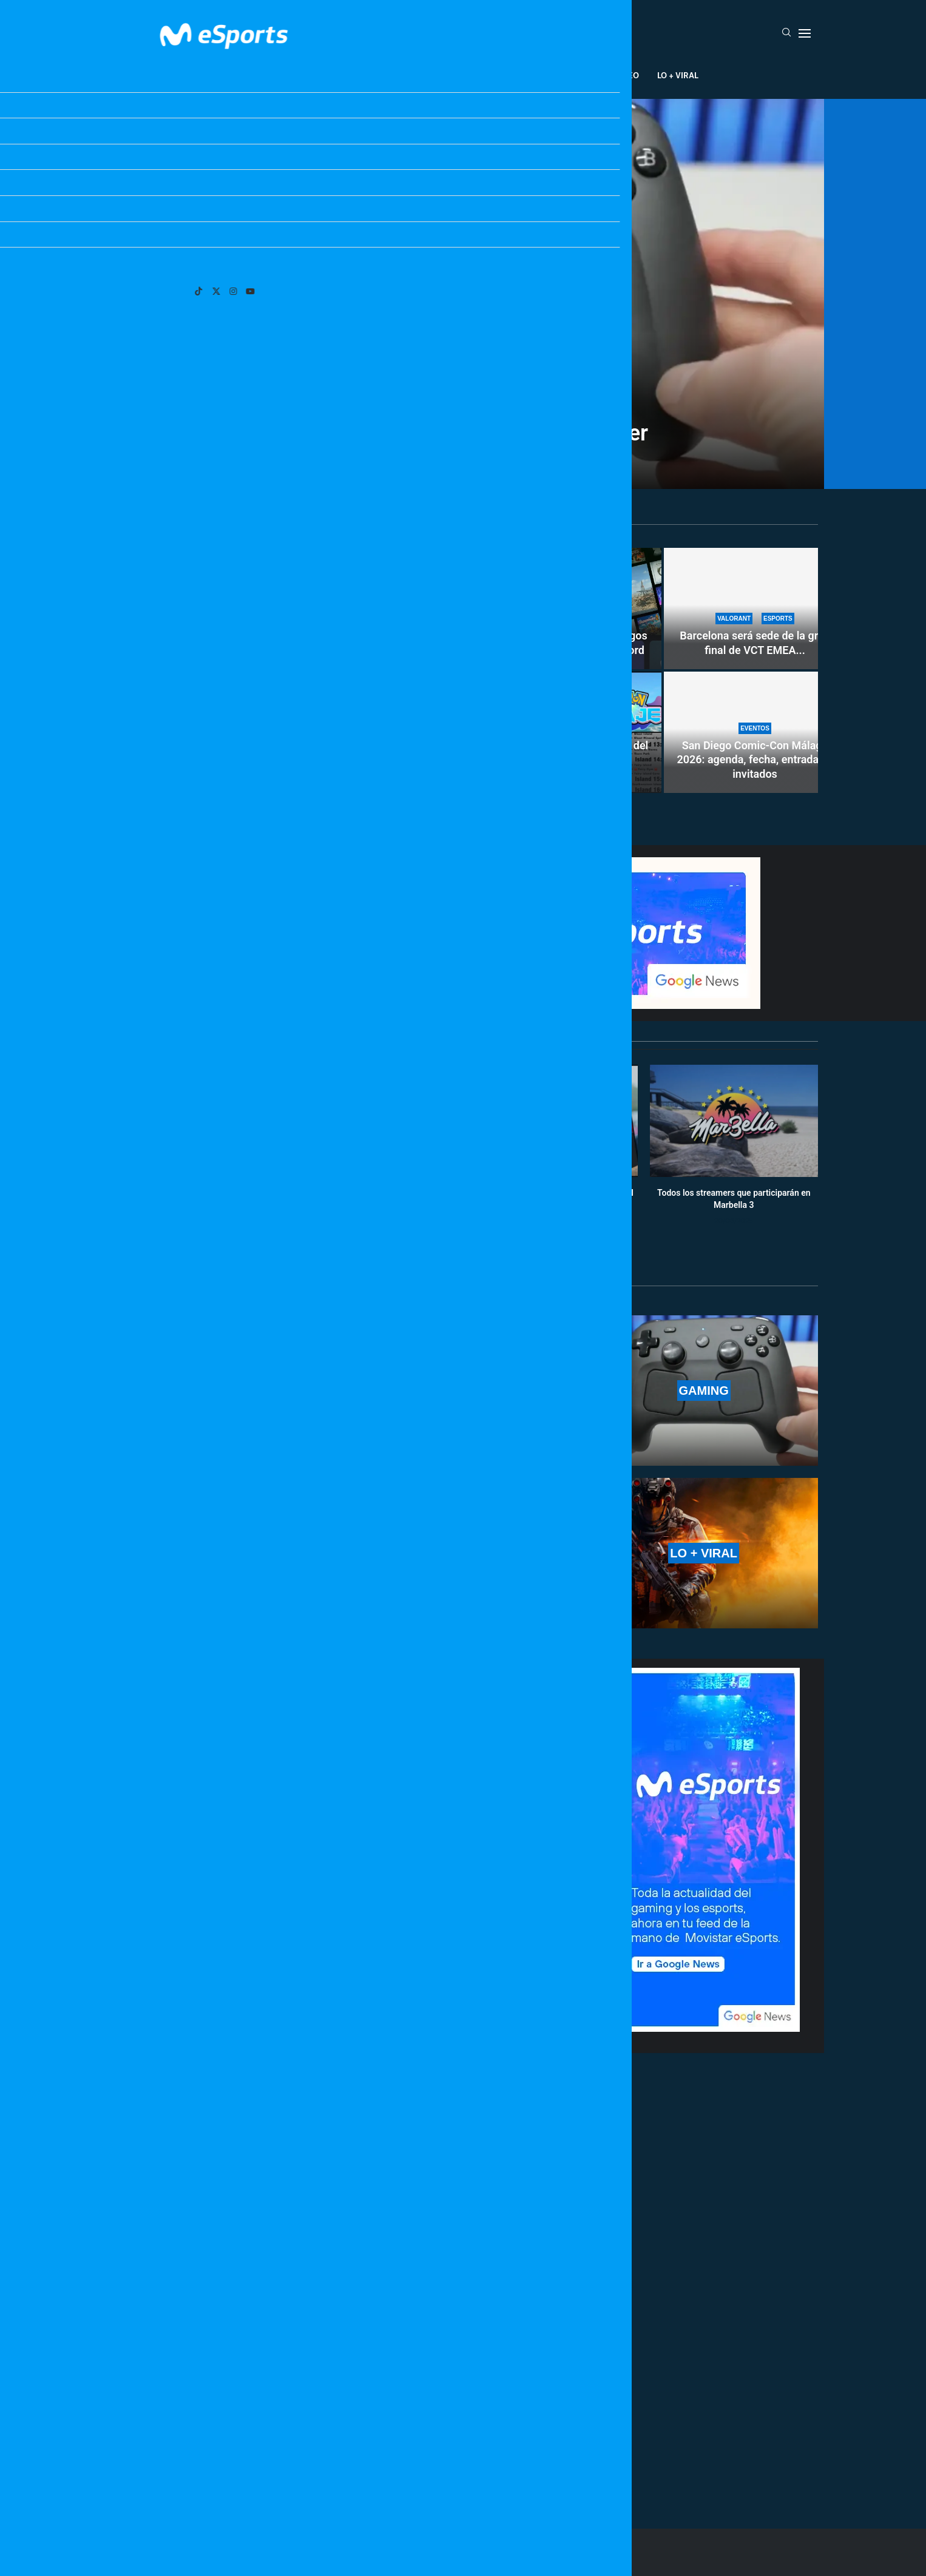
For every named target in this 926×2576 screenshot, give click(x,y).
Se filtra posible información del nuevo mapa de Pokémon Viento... (571, 759)
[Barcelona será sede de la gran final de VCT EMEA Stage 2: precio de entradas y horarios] (755, 608)
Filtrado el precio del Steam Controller (463, 433)
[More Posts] (347, 2463)
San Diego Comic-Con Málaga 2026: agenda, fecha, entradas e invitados (755, 759)
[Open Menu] (805, 33)
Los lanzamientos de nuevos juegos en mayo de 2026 (293, 772)
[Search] (786, 33)
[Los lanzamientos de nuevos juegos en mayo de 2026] (293, 670)
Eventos (449, 75)
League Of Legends (268, 75)
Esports (343, 75)
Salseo (624, 75)
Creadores (508, 75)
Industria (571, 75)
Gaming (396, 75)
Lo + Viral (677, 75)
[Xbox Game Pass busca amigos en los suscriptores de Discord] (570, 608)
